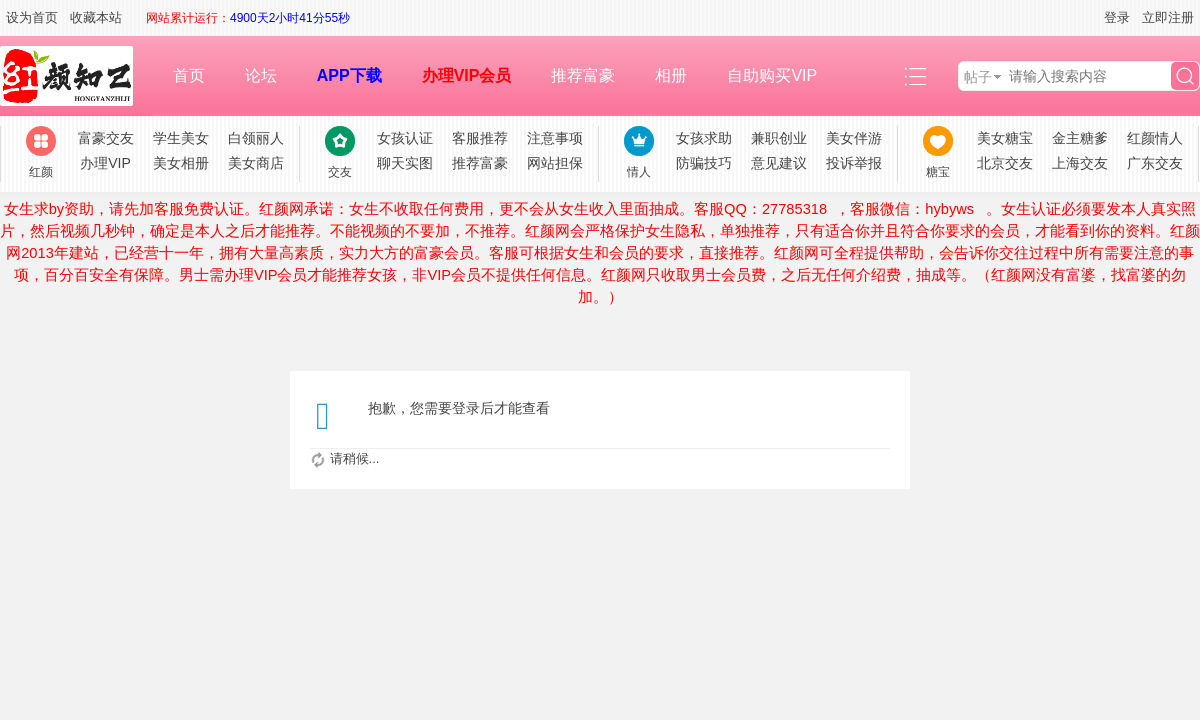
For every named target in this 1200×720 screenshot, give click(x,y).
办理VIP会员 (467, 75)
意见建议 (779, 163)
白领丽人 (256, 138)
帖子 (978, 77)
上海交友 (1080, 163)
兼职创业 (779, 138)
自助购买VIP (772, 75)
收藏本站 (96, 17)
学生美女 (181, 138)
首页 (189, 75)
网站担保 (555, 163)
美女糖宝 (1005, 138)
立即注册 (1168, 17)
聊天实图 (405, 163)
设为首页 (32, 17)
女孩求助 (704, 138)
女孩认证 (405, 138)
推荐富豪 (583, 75)
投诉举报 (854, 163)
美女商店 (256, 163)
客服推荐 (480, 138)
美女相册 (181, 163)
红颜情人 (1155, 138)
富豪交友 (106, 138)
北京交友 (1005, 163)
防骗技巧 (704, 163)
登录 (1117, 17)
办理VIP (105, 163)
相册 (671, 75)
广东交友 (1155, 163)
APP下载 (349, 75)
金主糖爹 (1080, 138)
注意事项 (555, 138)
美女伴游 (854, 138)
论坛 (261, 75)
